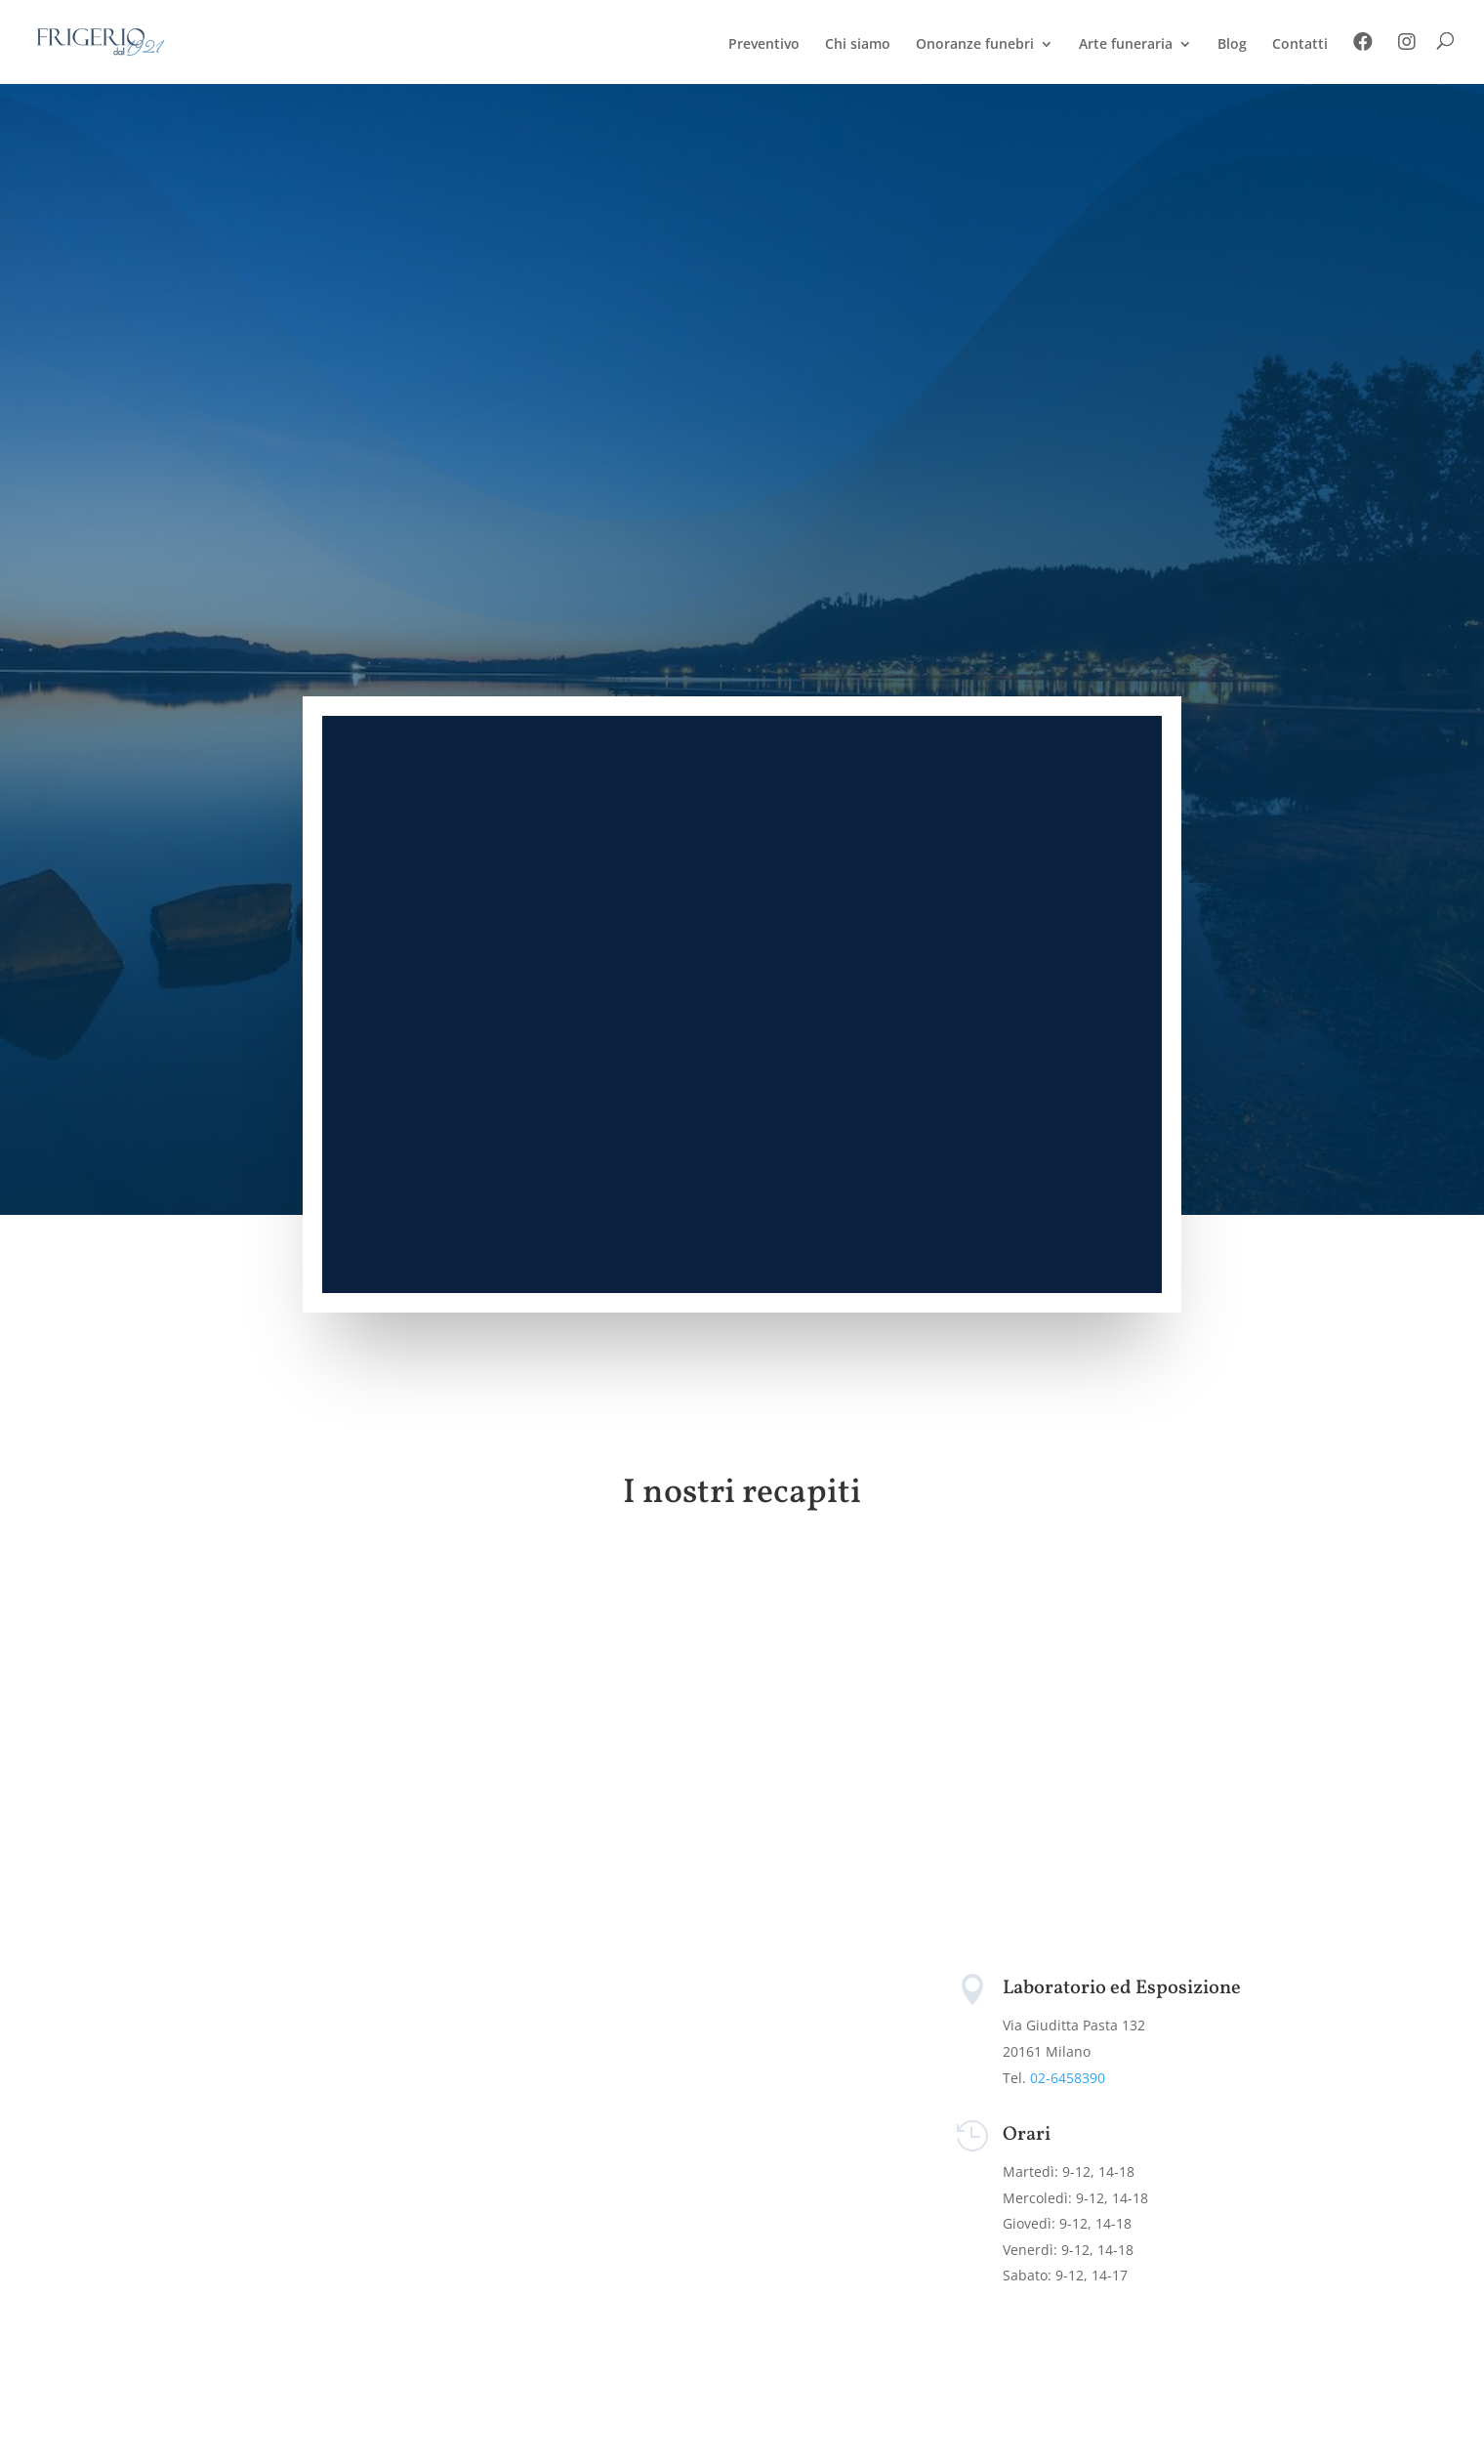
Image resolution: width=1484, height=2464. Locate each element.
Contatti (1300, 45)
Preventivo (764, 45)
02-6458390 (1067, 2077)
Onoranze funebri (975, 45)
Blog (1232, 45)
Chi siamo (857, 45)
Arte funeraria (1126, 45)
